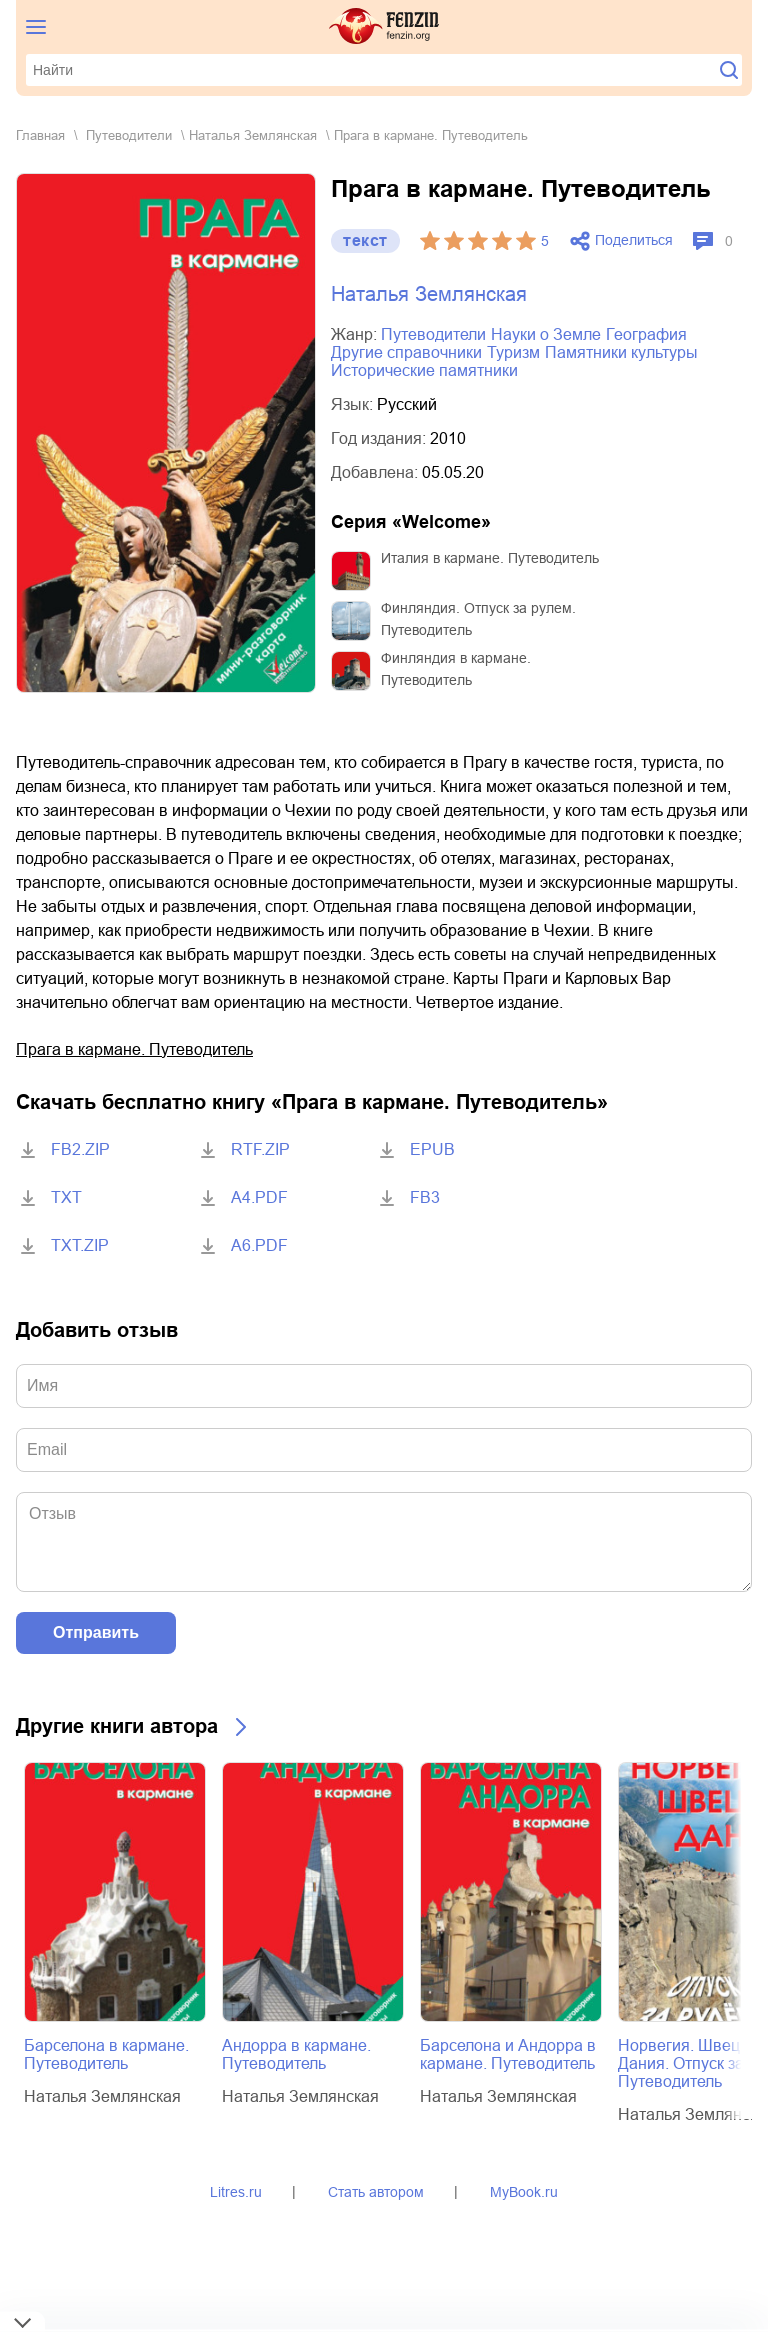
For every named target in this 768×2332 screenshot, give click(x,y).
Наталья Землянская (253, 135)
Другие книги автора (117, 1726)
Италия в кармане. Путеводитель (490, 558)
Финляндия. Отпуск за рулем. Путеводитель (478, 619)
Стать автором (376, 2192)
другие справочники (406, 352)
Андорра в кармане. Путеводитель (296, 2054)
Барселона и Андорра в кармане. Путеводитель (508, 2054)
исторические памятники (424, 370)
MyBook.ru (524, 2192)
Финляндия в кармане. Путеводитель (456, 669)
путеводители (129, 135)
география (646, 334)
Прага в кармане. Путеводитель (134, 1049)
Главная (40, 135)
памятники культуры (621, 352)
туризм (513, 352)
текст (365, 240)
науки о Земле (546, 334)
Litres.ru (236, 2192)
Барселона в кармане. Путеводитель (106, 2054)
